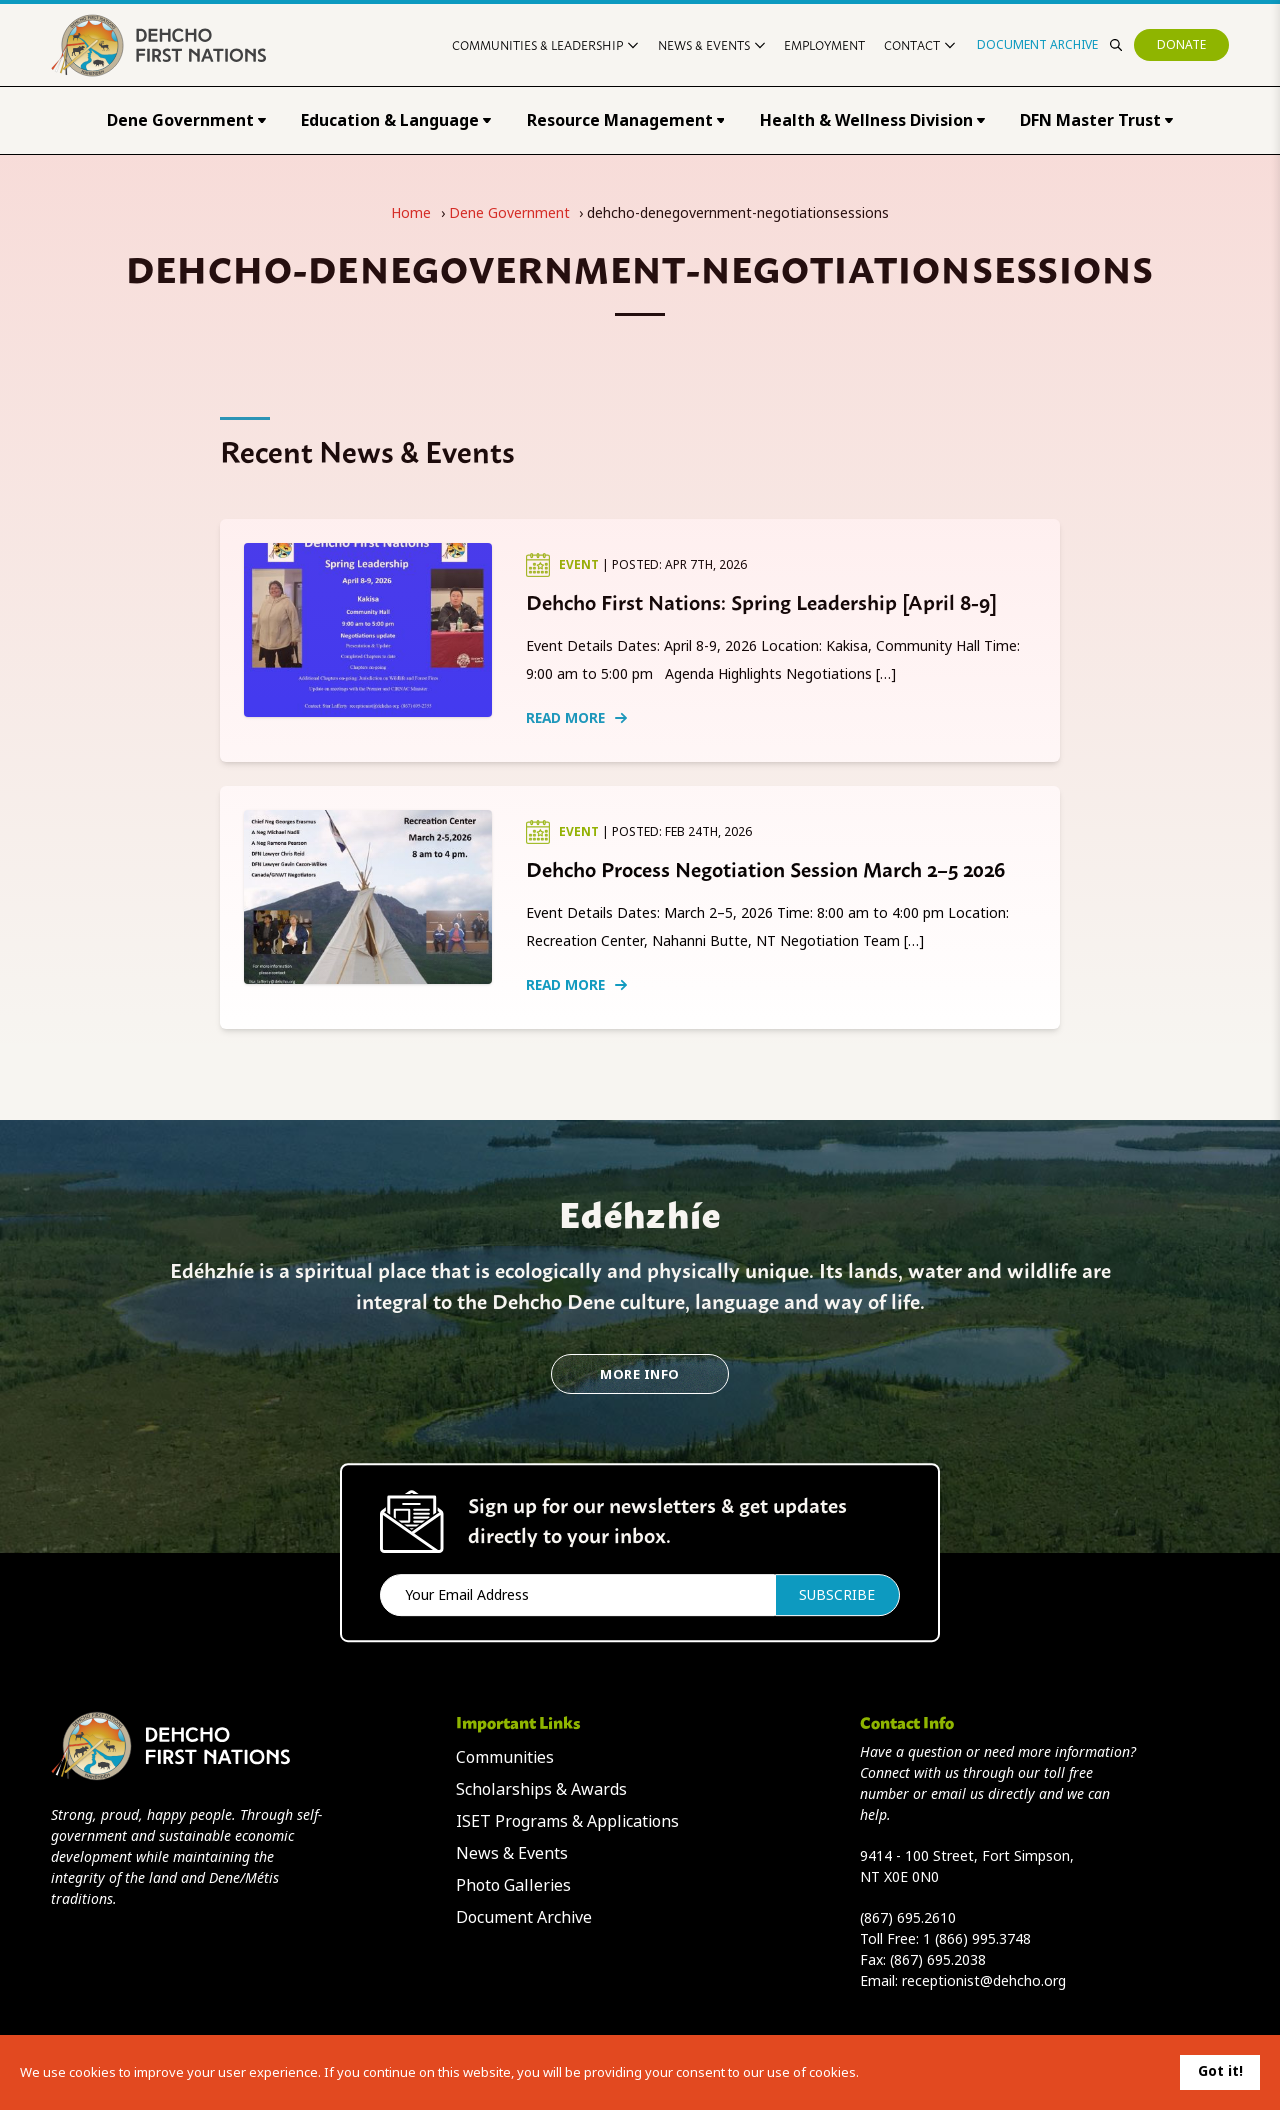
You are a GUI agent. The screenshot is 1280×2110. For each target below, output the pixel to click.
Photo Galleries (513, 1885)
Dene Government (186, 120)
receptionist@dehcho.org (984, 1981)
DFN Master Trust (1096, 120)
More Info (639, 1374)
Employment (824, 44)
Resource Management (626, 120)
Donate (1181, 45)
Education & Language (396, 120)
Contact (919, 44)
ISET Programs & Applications (567, 1821)
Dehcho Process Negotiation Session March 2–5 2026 (765, 868)
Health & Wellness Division (872, 120)
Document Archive (1037, 45)
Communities (505, 1757)
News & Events (711, 44)
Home (411, 213)
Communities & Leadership (545, 44)
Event (580, 565)
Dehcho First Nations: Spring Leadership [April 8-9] (761, 601)
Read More (576, 718)
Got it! (1220, 2071)
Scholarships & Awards (541, 1789)
